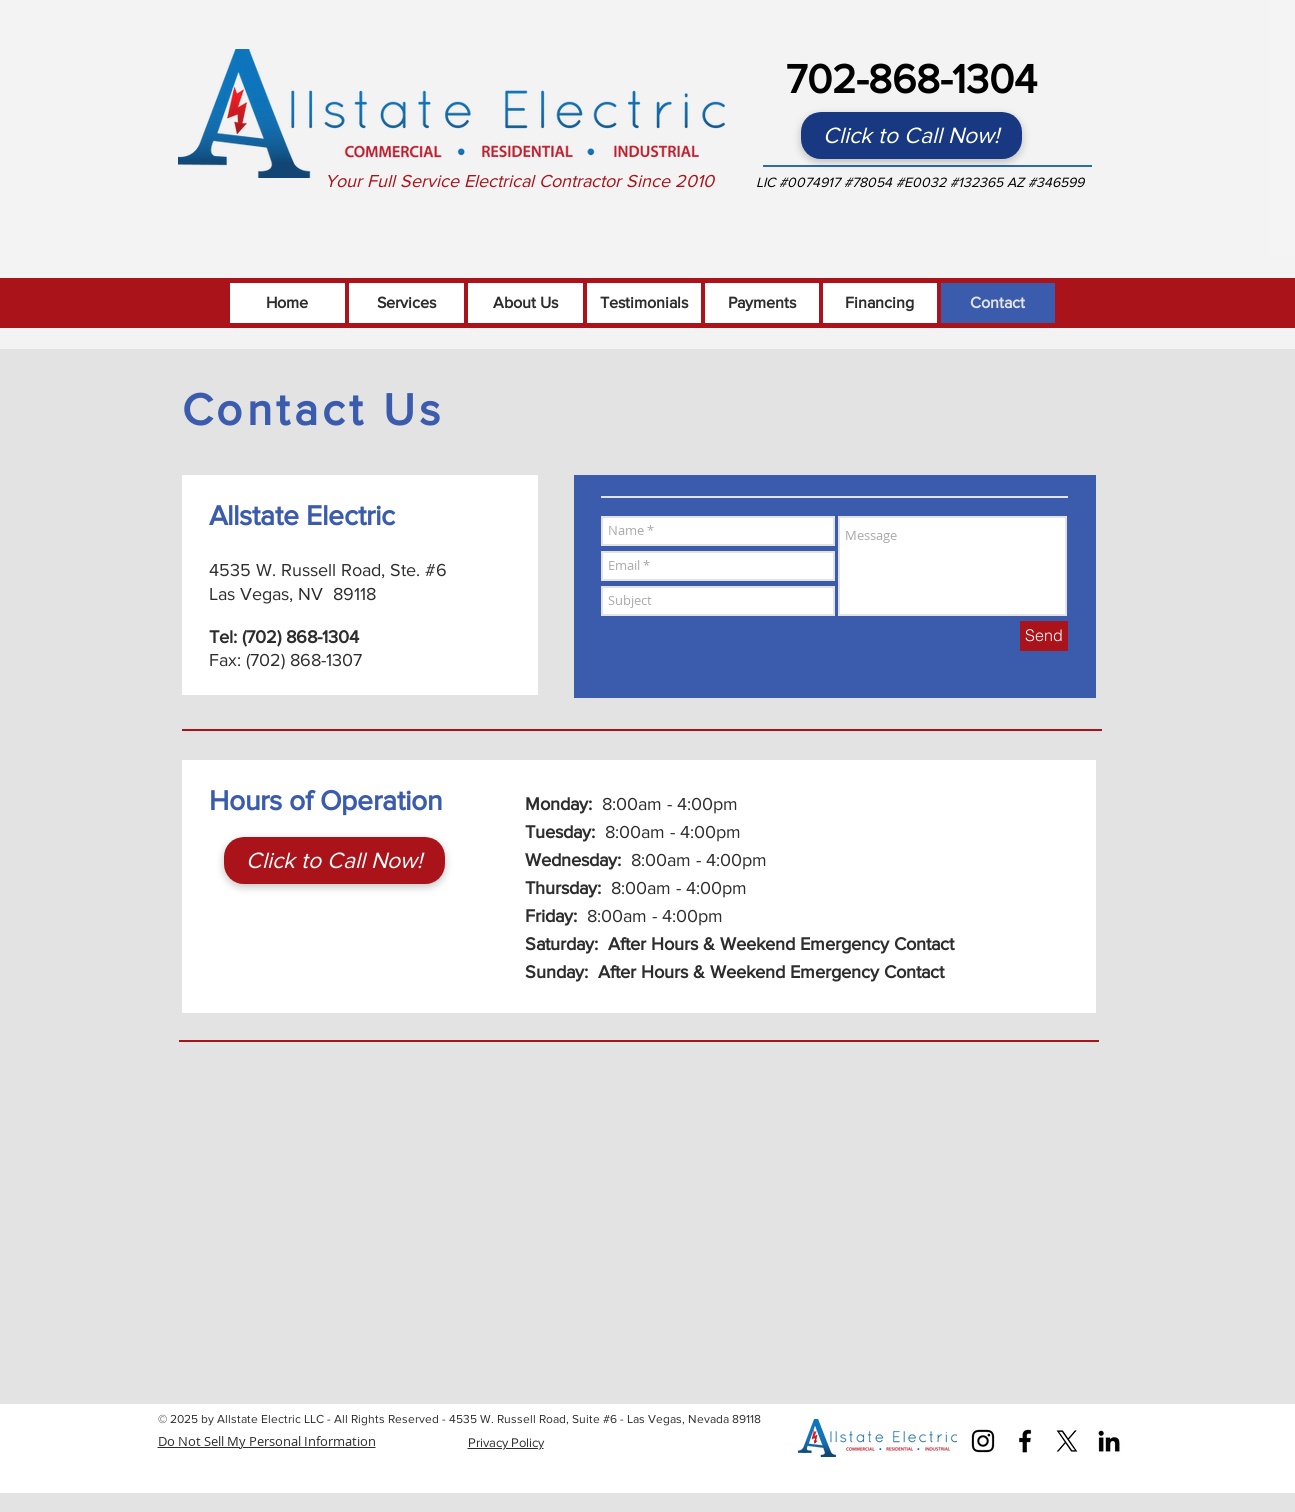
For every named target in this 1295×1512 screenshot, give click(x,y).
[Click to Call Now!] (911, 135)
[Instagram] (983, 1441)
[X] (1067, 1441)
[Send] (1044, 636)
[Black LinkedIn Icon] (1109, 1441)
